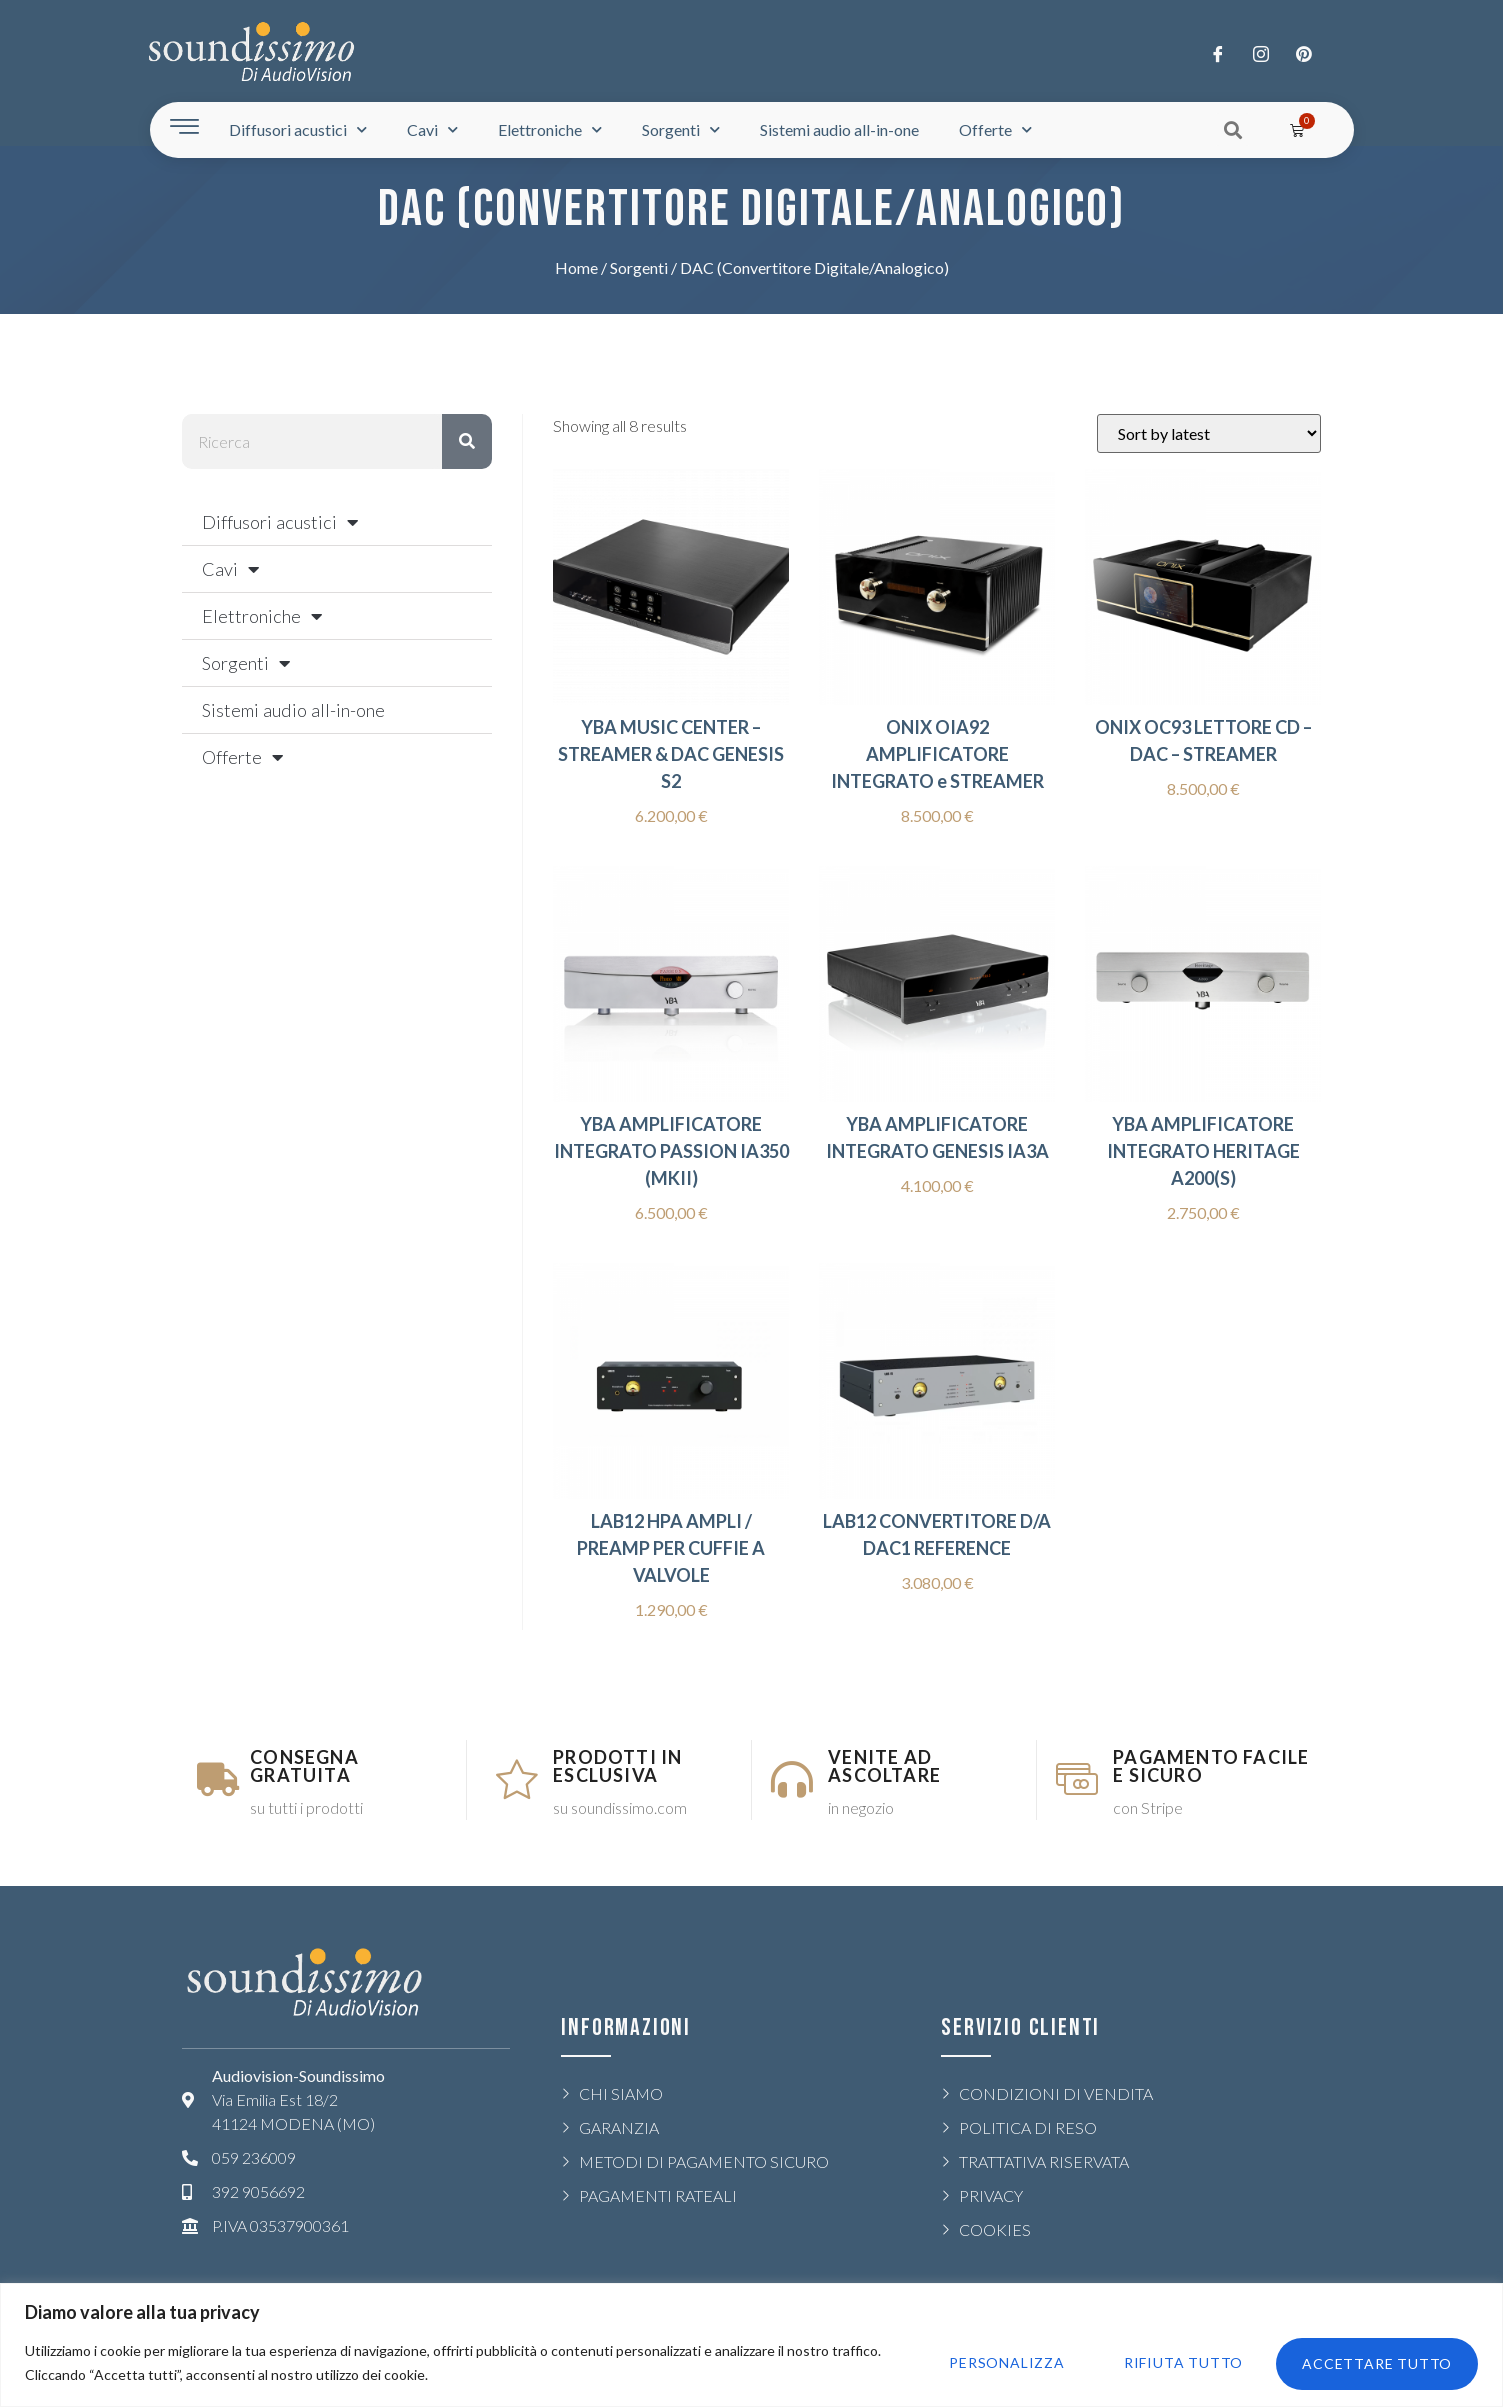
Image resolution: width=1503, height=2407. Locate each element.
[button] (1232, 129)
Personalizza (995, 2362)
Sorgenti (681, 129)
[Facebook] (1218, 53)
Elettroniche (550, 129)
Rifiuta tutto (1176, 2362)
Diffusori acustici (298, 129)
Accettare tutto (1375, 2362)
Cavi (432, 129)
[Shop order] (1209, 433)
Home (576, 267)
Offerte (995, 129)
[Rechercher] (467, 441)
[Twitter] (1261, 53)
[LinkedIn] (1304, 53)
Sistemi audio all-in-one (839, 129)
